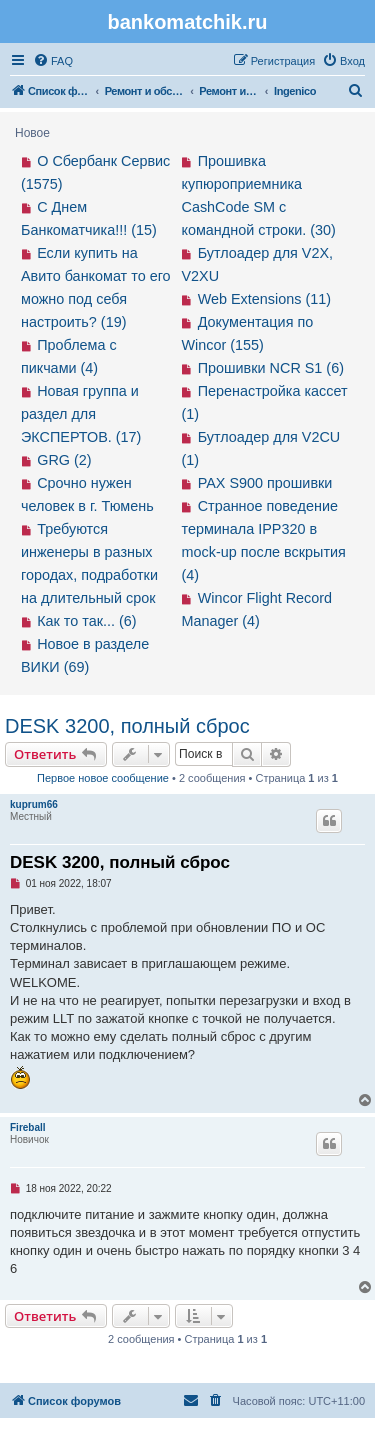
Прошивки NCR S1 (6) (271, 368)
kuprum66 (34, 804)
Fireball (28, 1127)
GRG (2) (64, 460)
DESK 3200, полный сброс (127, 726)
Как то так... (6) (86, 621)
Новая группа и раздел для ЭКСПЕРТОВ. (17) (81, 414)
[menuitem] (53, 61)
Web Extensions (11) (264, 299)
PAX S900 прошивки (265, 483)
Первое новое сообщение (103, 778)
